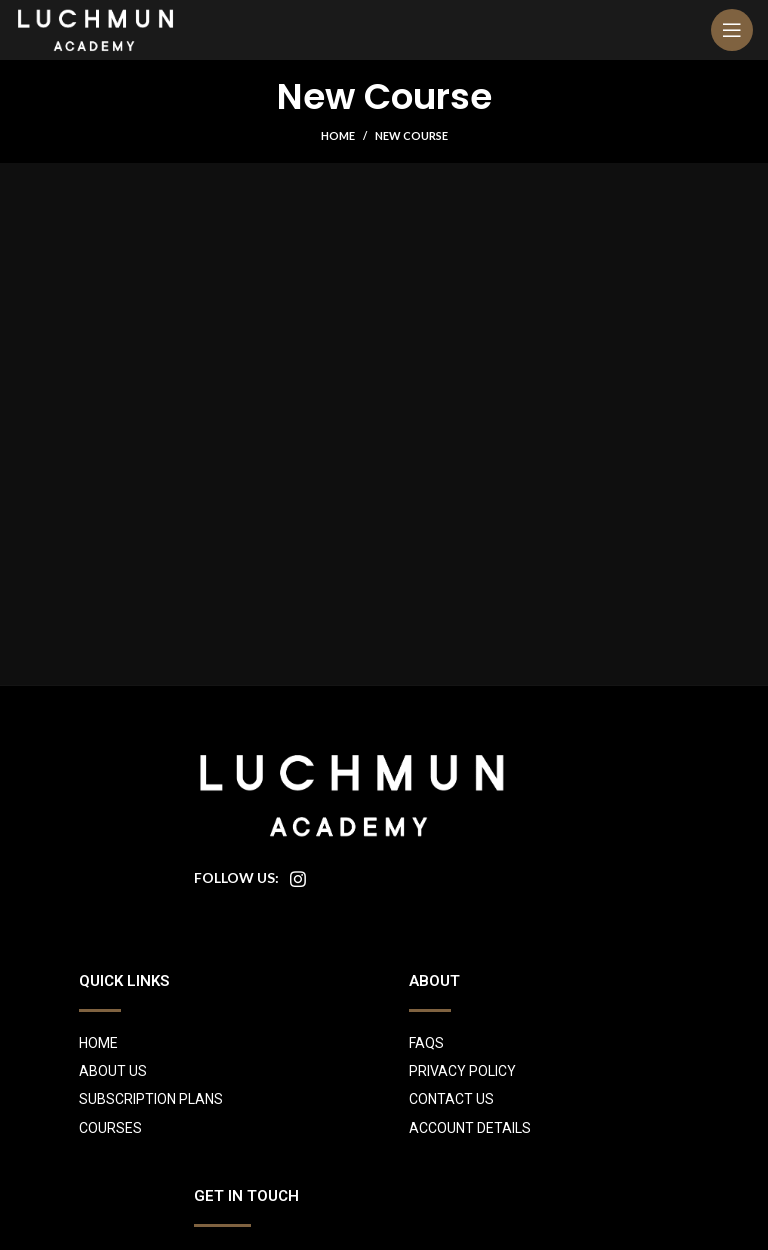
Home (338, 135)
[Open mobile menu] (732, 30)
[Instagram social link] (298, 879)
